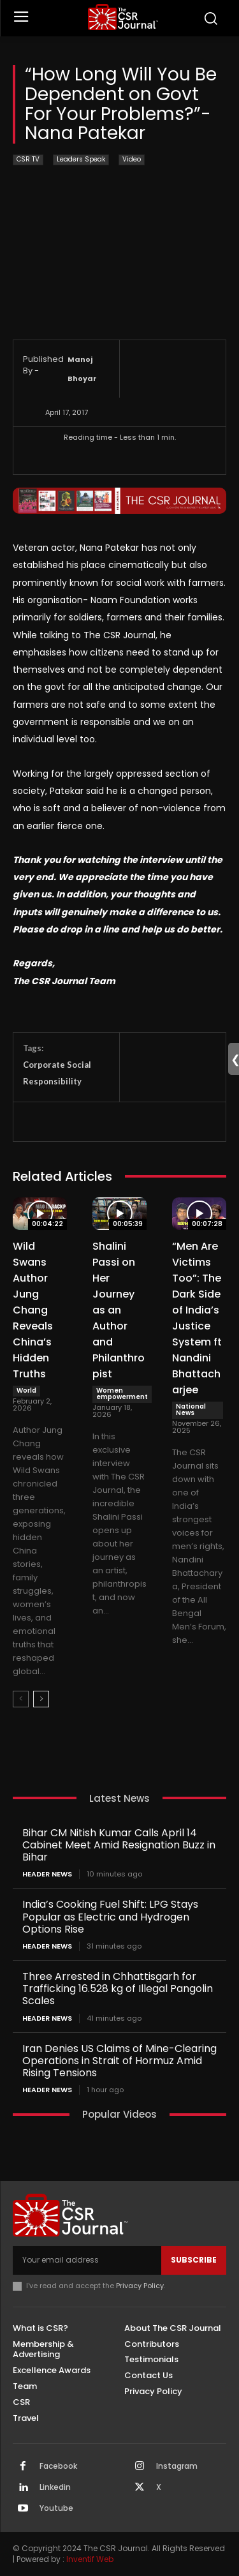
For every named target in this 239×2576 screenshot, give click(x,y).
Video (132, 159)
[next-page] (41, 1699)
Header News (47, 1874)
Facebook (58, 2466)
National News (191, 1410)
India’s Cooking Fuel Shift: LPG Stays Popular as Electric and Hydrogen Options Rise (110, 1916)
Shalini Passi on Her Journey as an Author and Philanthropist (118, 1310)
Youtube (56, 2508)
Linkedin (55, 2487)
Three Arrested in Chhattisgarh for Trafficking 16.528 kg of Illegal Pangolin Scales (117, 1988)
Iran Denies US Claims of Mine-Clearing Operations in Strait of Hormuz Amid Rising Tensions (119, 2060)
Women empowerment (122, 1394)
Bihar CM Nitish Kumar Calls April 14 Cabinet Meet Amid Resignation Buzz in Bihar (118, 1844)
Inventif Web (89, 2559)
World (26, 1390)
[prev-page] (21, 1699)
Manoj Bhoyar (82, 369)
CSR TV (28, 159)
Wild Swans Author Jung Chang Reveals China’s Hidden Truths (33, 1310)
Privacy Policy (140, 2285)
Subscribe (194, 2259)
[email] (87, 2260)
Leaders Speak (81, 159)
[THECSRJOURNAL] (122, 17)
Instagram (177, 2466)
